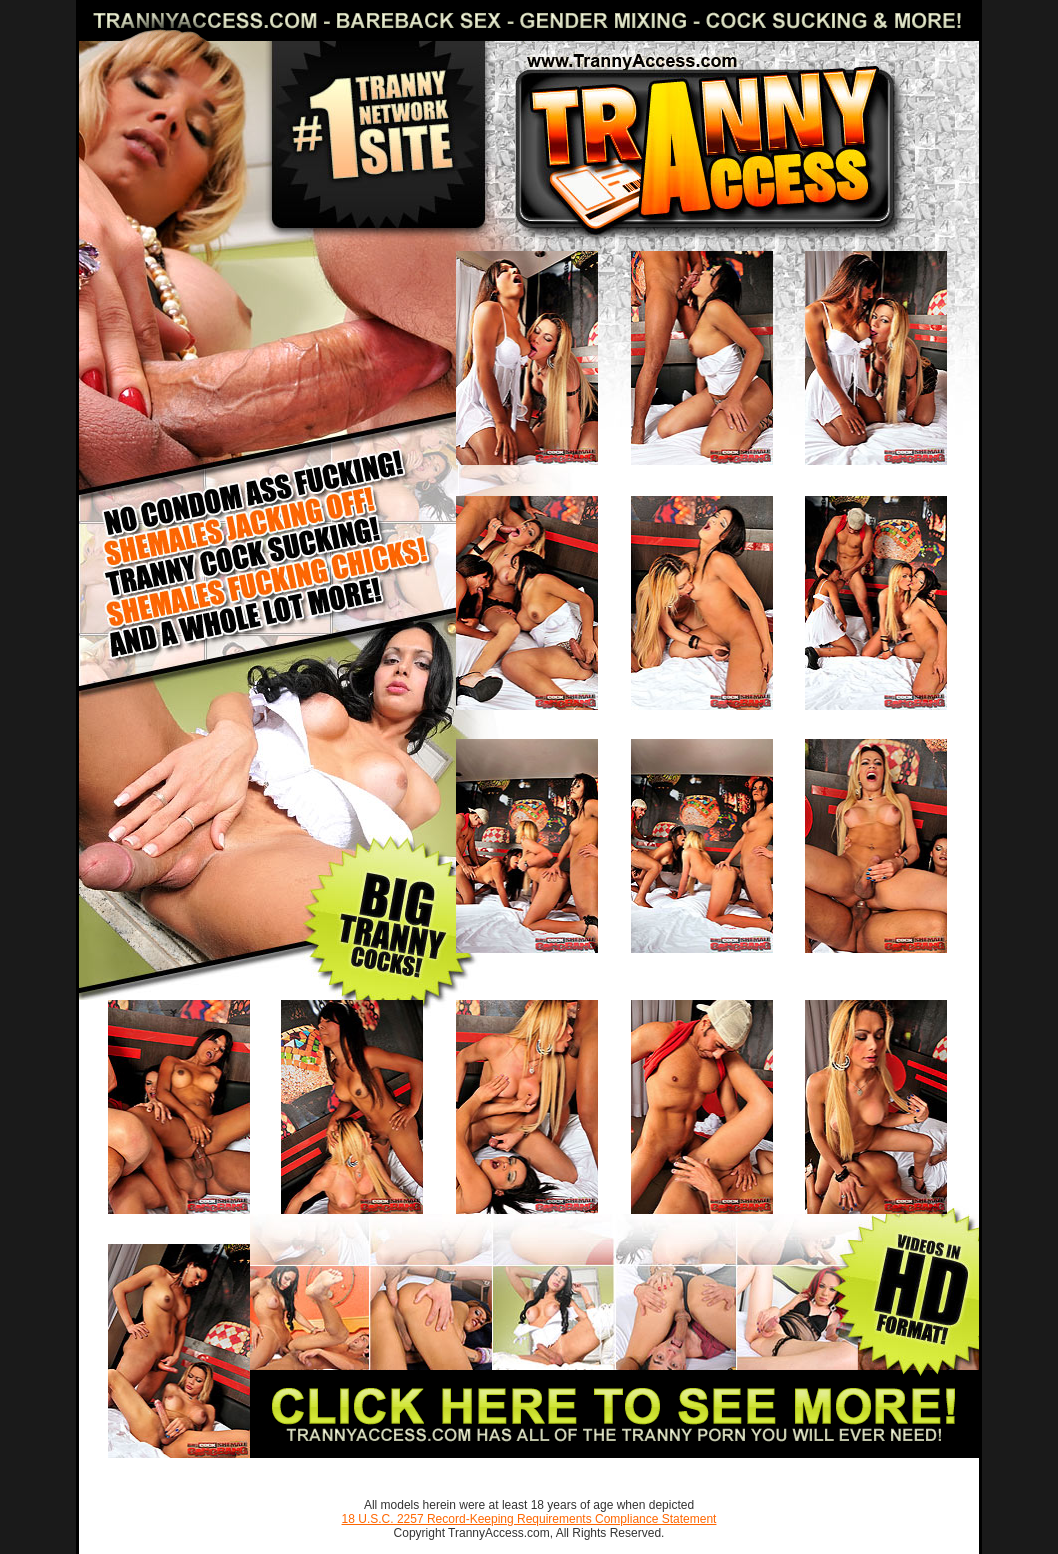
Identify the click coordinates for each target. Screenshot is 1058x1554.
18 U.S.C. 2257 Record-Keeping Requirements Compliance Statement (529, 1519)
